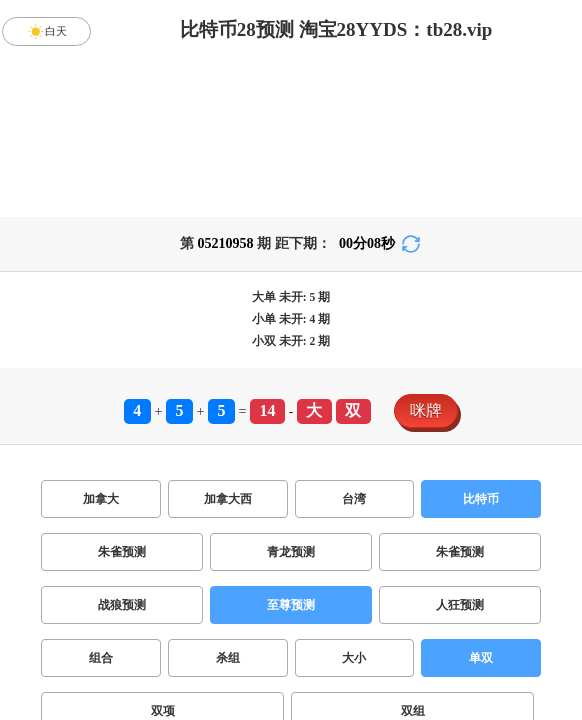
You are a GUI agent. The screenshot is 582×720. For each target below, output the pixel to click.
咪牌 (426, 410)
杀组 (228, 658)
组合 (101, 658)
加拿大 (101, 499)
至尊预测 (291, 605)
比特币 (481, 499)
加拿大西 (228, 499)
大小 (354, 658)
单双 (481, 658)
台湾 (354, 499)
